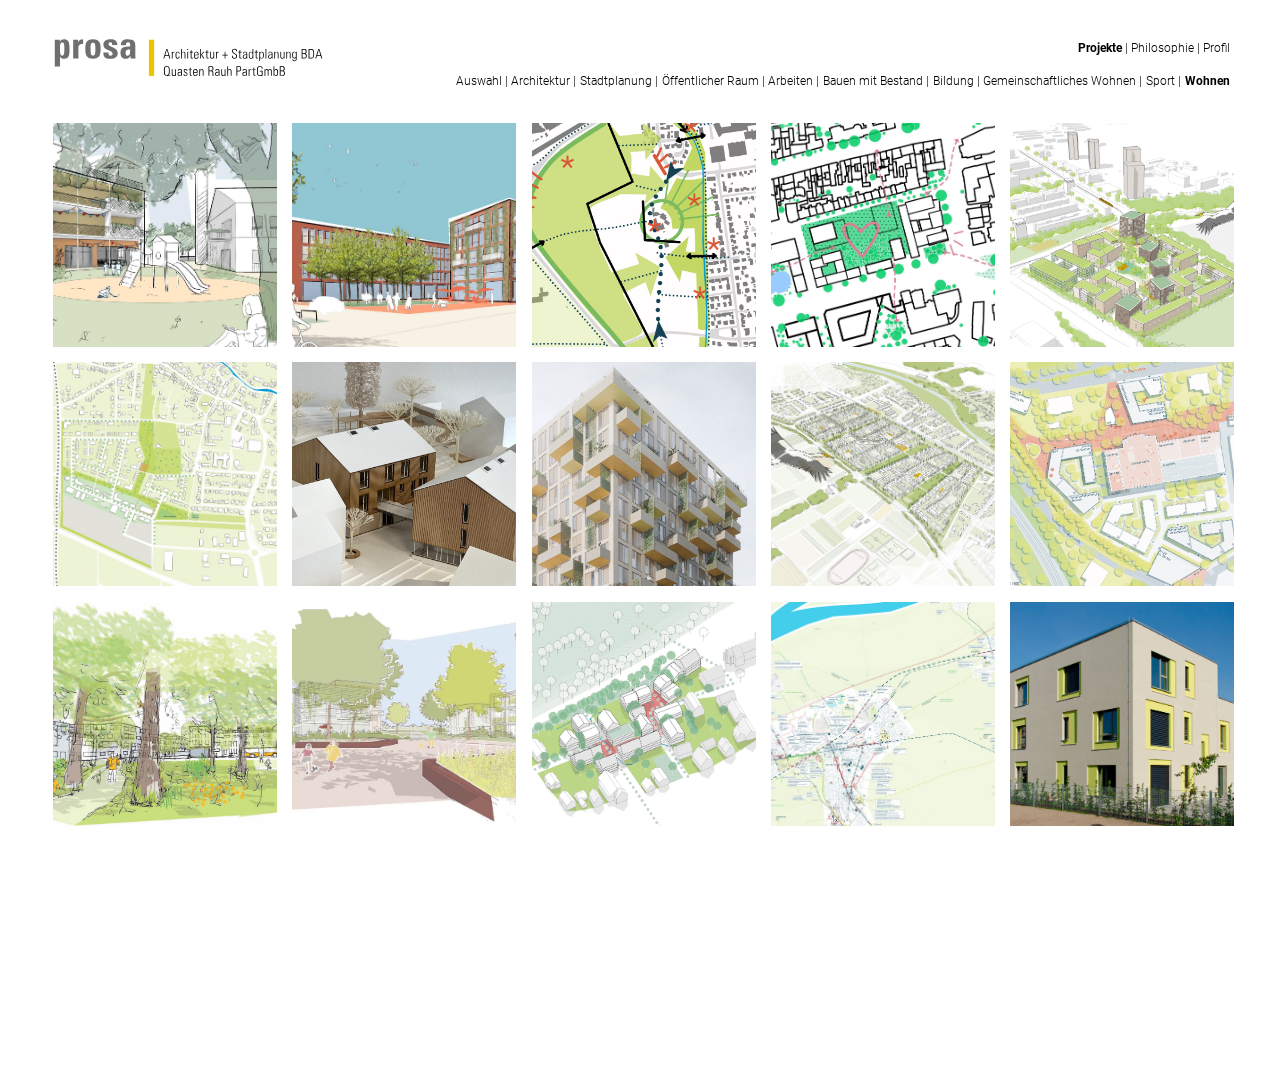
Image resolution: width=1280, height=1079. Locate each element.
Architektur (540, 81)
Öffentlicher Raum (710, 81)
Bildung (953, 81)
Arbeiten (790, 81)
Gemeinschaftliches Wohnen (1059, 81)
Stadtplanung (616, 81)
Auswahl (479, 81)
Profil (1216, 48)
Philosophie (1162, 48)
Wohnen (1207, 81)
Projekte (1100, 48)
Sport (1160, 81)
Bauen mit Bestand (873, 81)
